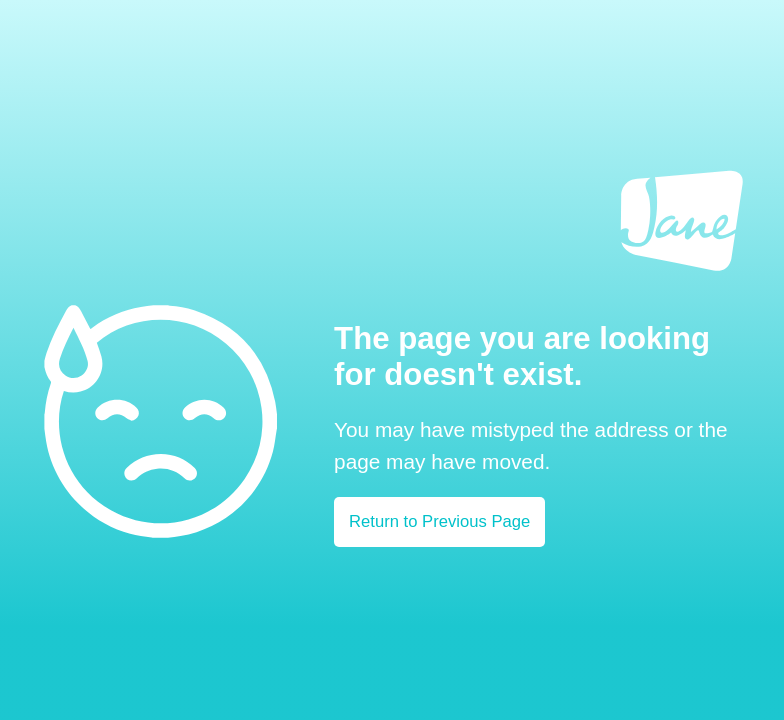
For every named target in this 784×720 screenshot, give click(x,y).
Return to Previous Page (439, 521)
